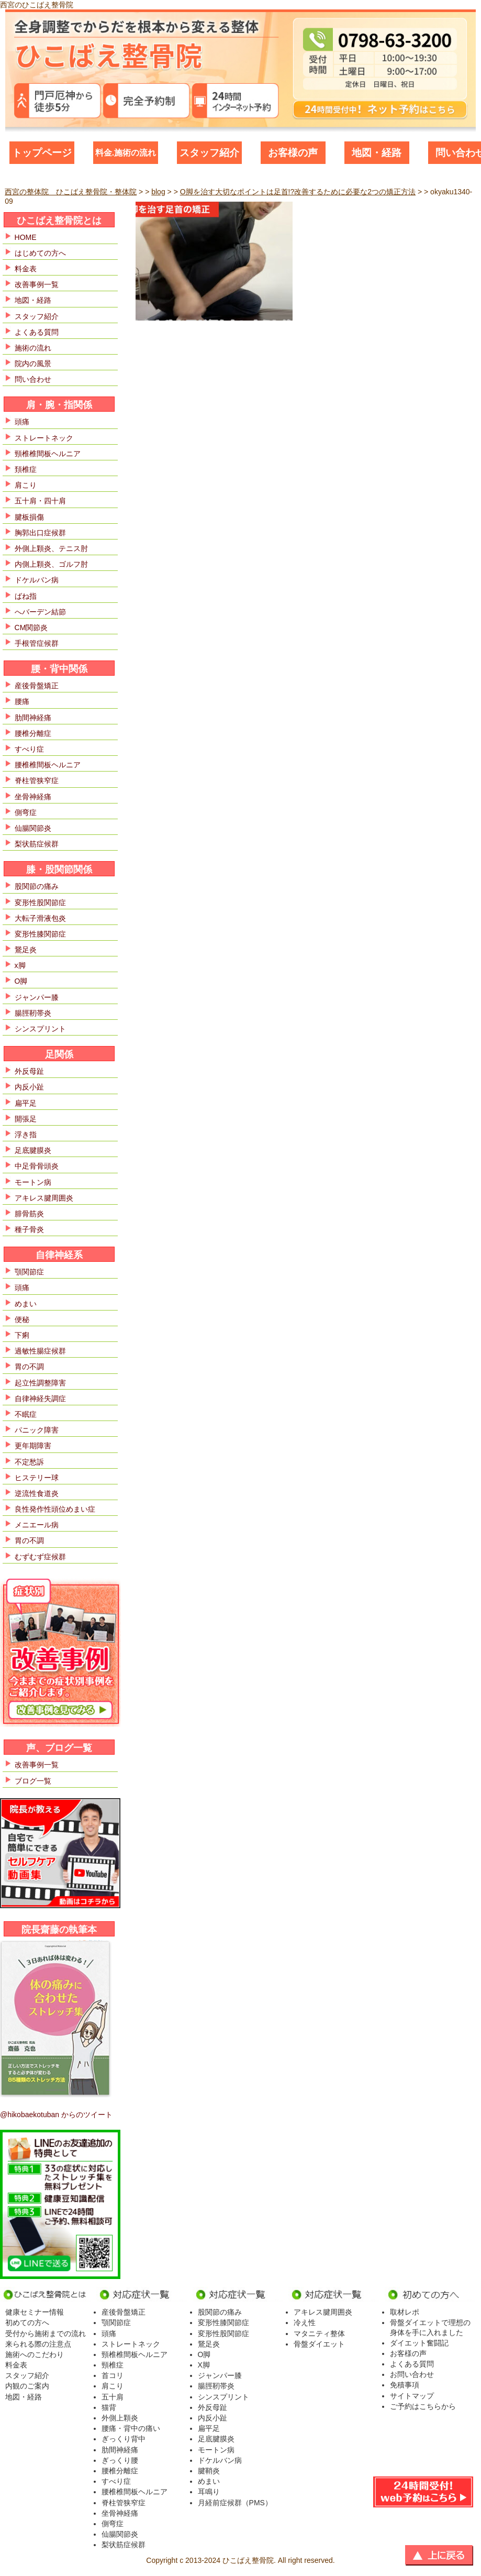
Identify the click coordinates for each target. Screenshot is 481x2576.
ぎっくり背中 (124, 2439)
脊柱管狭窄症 (37, 780)
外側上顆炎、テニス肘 (51, 548)
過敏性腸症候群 (40, 1351)
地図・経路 (376, 152)
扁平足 (26, 1103)
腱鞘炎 (209, 2471)
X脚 (204, 2365)
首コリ (113, 2375)
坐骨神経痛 (33, 796)
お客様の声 (293, 152)
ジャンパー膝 (37, 997)
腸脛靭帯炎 (33, 1013)
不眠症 (26, 1414)
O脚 (21, 981)
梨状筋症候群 (37, 844)
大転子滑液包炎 (40, 918)
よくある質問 (37, 332)
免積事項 (404, 2385)
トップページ (42, 152)
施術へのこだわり (34, 2354)
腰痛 (22, 701)
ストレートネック (44, 438)
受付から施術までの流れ (45, 2333)
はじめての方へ (40, 253)
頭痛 (22, 421)
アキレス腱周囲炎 (44, 1198)
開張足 (26, 1119)
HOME (26, 237)
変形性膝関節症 (40, 934)
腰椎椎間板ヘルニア (48, 765)
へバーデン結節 (40, 612)
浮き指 (26, 1134)
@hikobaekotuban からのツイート (56, 2114)
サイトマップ (412, 2396)
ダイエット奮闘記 (419, 2343)
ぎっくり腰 (120, 2460)
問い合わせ (33, 379)
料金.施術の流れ (125, 152)
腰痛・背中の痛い (131, 2428)
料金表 (26, 269)
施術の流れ (33, 348)
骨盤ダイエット (319, 2344)
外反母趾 (29, 1071)
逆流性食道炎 (37, 1493)
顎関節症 (29, 1272)
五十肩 (113, 2397)
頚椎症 (26, 469)
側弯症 (26, 812)
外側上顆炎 (120, 2418)
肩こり (26, 485)
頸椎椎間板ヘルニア (48, 453)
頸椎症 (113, 2365)
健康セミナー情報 (34, 2312)
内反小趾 (29, 1087)
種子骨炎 (29, 1229)
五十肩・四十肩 (40, 501)
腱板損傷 (29, 517)
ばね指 (26, 596)
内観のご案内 (27, 2386)
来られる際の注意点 (38, 2344)
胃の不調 (29, 1366)
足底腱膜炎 (33, 1150)
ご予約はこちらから (423, 2406)
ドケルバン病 (37, 580)
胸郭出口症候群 (40, 533)
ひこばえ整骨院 (248, 2560)
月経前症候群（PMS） (235, 2502)
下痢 (22, 1335)
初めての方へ (27, 2322)
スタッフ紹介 (209, 152)
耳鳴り (209, 2491)
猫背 (109, 2407)
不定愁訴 (29, 1462)
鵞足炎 (26, 949)
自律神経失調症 (40, 1398)
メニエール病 (37, 1525)
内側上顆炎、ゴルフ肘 (51, 564)
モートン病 (33, 1182)
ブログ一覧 (33, 1781)
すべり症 (29, 749)
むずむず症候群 (40, 1557)
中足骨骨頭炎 (37, 1166)
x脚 (20, 965)
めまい (26, 1304)
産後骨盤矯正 (37, 685)
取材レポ (404, 2312)
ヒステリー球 (37, 1477)
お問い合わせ (412, 2374)
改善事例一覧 (37, 284)
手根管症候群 (37, 643)
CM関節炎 (31, 627)
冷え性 (305, 2322)
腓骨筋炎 (29, 1213)
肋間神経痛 (33, 717)
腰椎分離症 (33, 733)
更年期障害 (33, 1445)
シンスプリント (40, 1029)
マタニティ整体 (319, 2333)
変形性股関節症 (40, 902)
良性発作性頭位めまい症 (55, 1509)
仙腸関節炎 (33, 828)
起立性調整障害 (40, 1383)
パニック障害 (37, 1430)
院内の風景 (33, 363)
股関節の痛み (37, 886)
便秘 (22, 1319)
